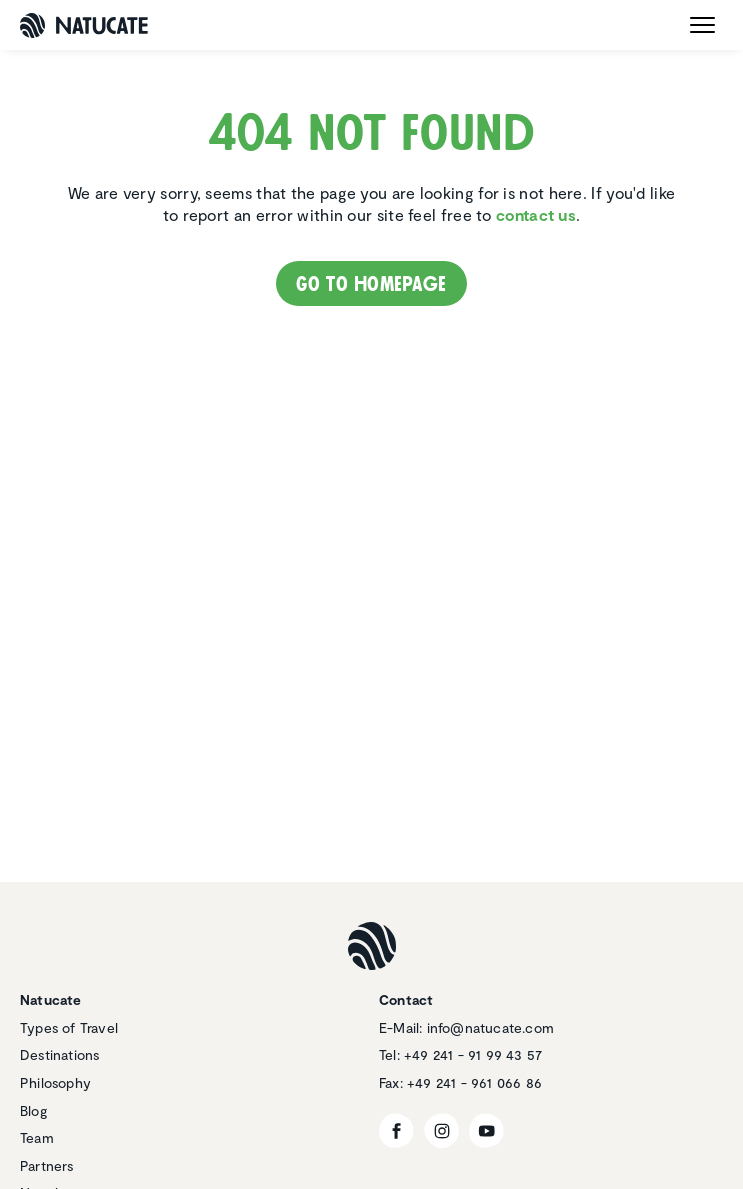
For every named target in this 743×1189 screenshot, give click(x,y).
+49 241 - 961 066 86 (474, 1082)
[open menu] (703, 25)
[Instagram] (441, 1130)
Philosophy (55, 1082)
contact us (536, 214)
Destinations (59, 1054)
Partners (47, 1165)
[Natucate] (84, 25)
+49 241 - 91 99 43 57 (473, 1054)
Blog (33, 1110)
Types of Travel (69, 1027)
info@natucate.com (490, 1027)
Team (37, 1137)
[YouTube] (486, 1130)
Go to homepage (371, 284)
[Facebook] (396, 1130)
